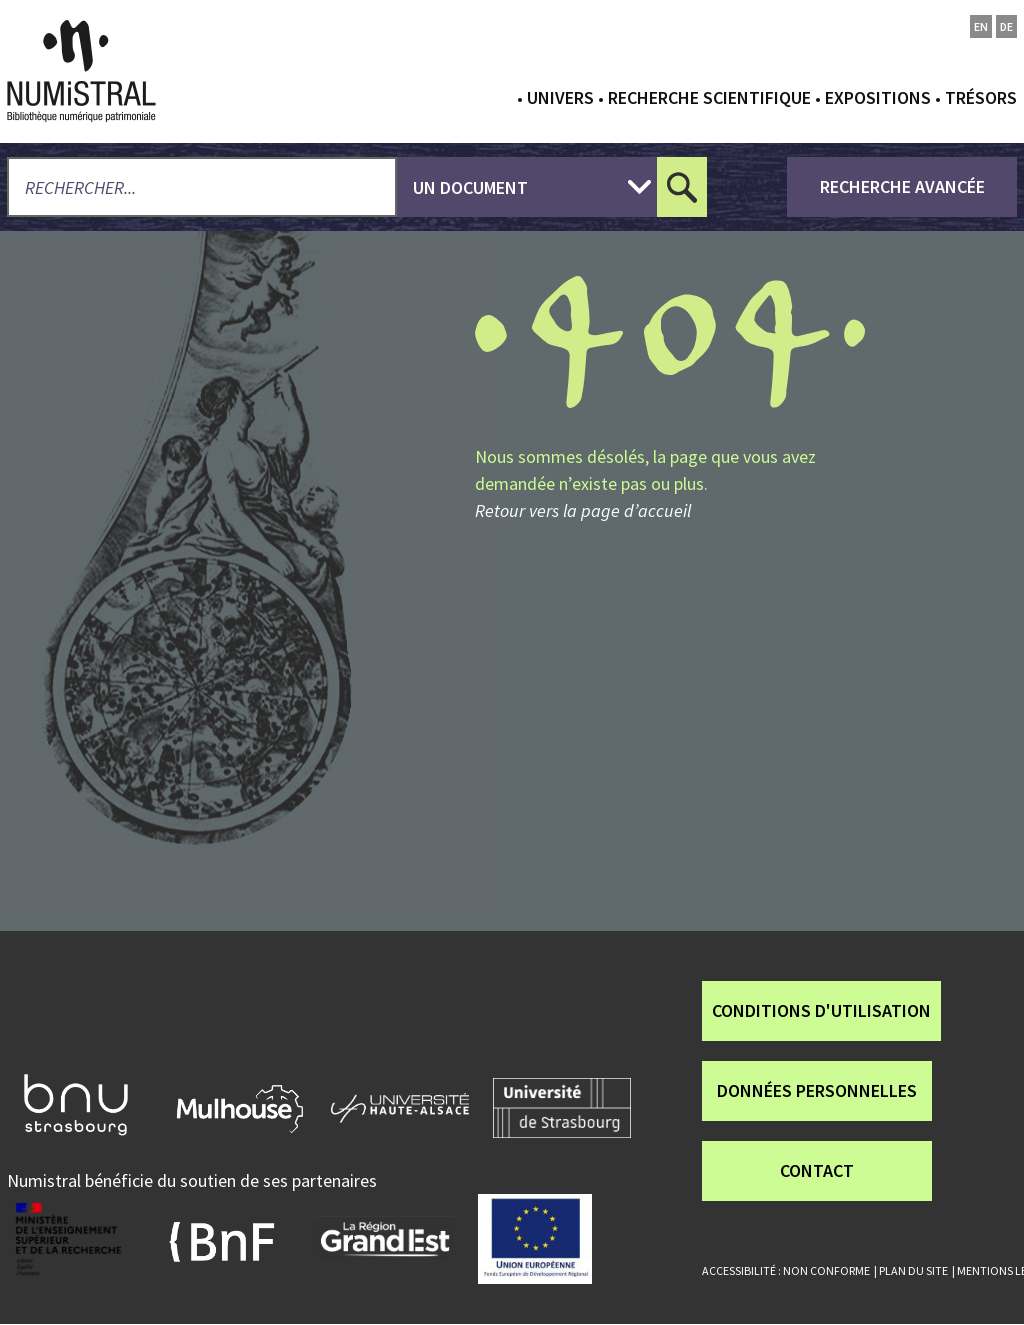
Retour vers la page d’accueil (583, 510)
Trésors (981, 97)
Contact (817, 1170)
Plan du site (913, 1270)
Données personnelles (817, 1090)
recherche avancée (902, 186)
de (1006, 26)
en (981, 26)
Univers (560, 97)
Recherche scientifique (709, 97)
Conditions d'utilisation (821, 1010)
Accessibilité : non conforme (786, 1270)
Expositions (878, 97)
